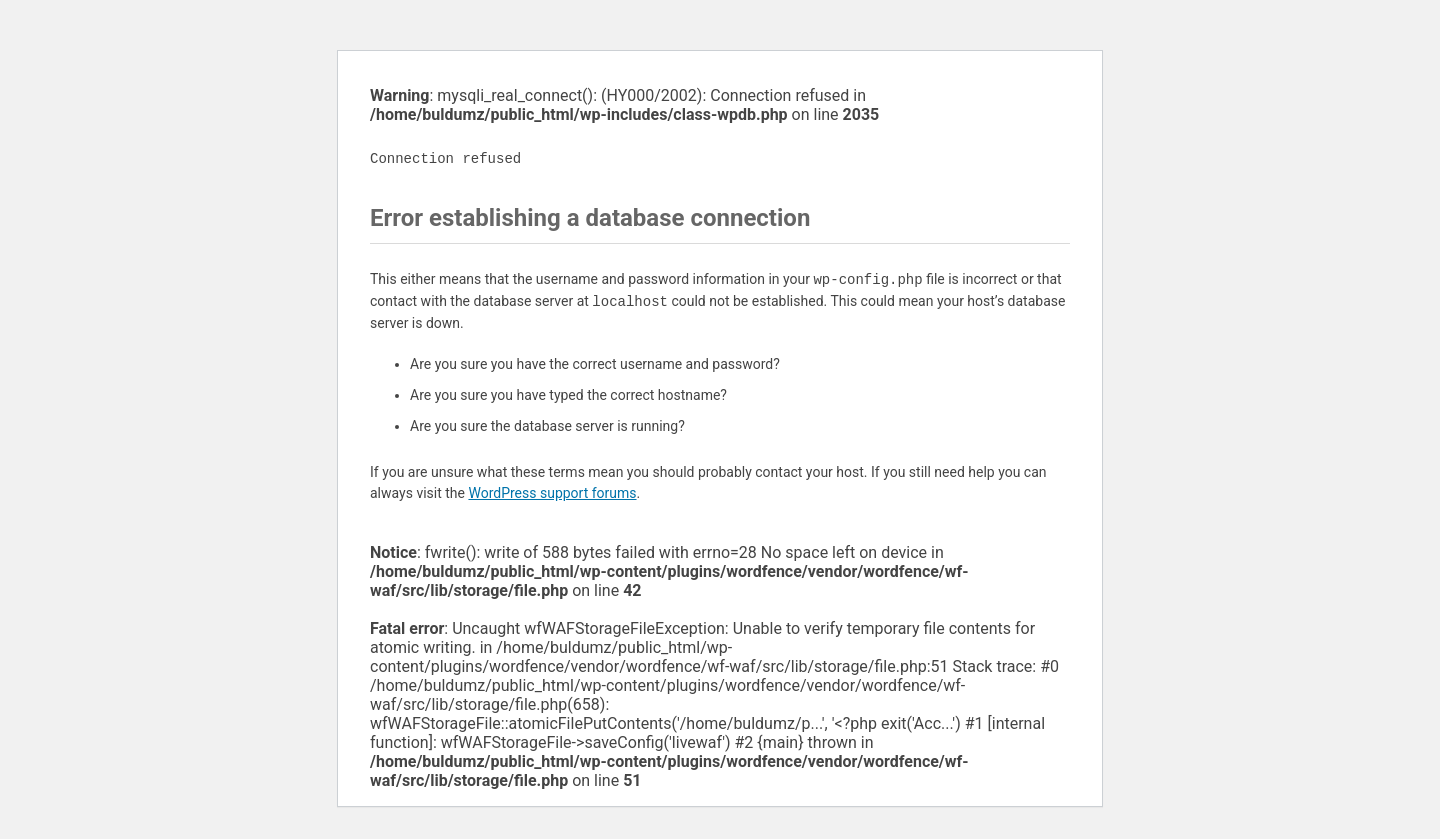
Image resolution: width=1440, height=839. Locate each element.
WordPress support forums (552, 493)
